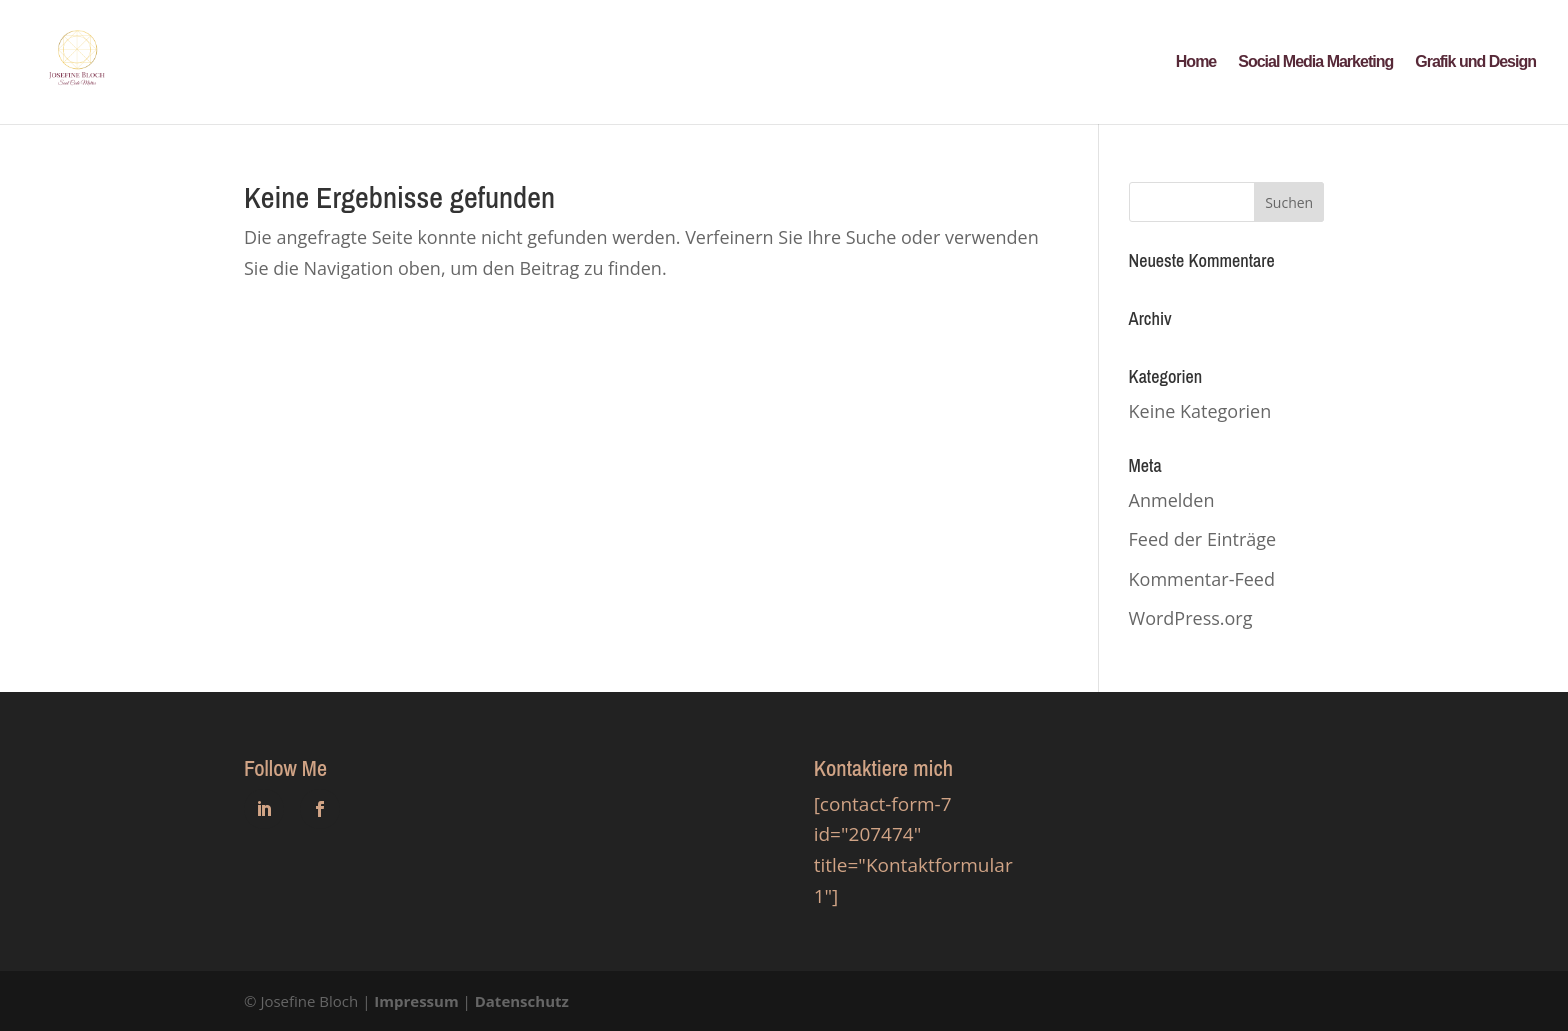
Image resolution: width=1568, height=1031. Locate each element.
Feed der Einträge (1203, 539)
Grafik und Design (1475, 62)
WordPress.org (1191, 618)
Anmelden (1172, 500)
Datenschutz (522, 1001)
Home (1196, 62)
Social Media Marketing (1315, 62)
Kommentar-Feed (1202, 579)
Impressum (416, 1001)
